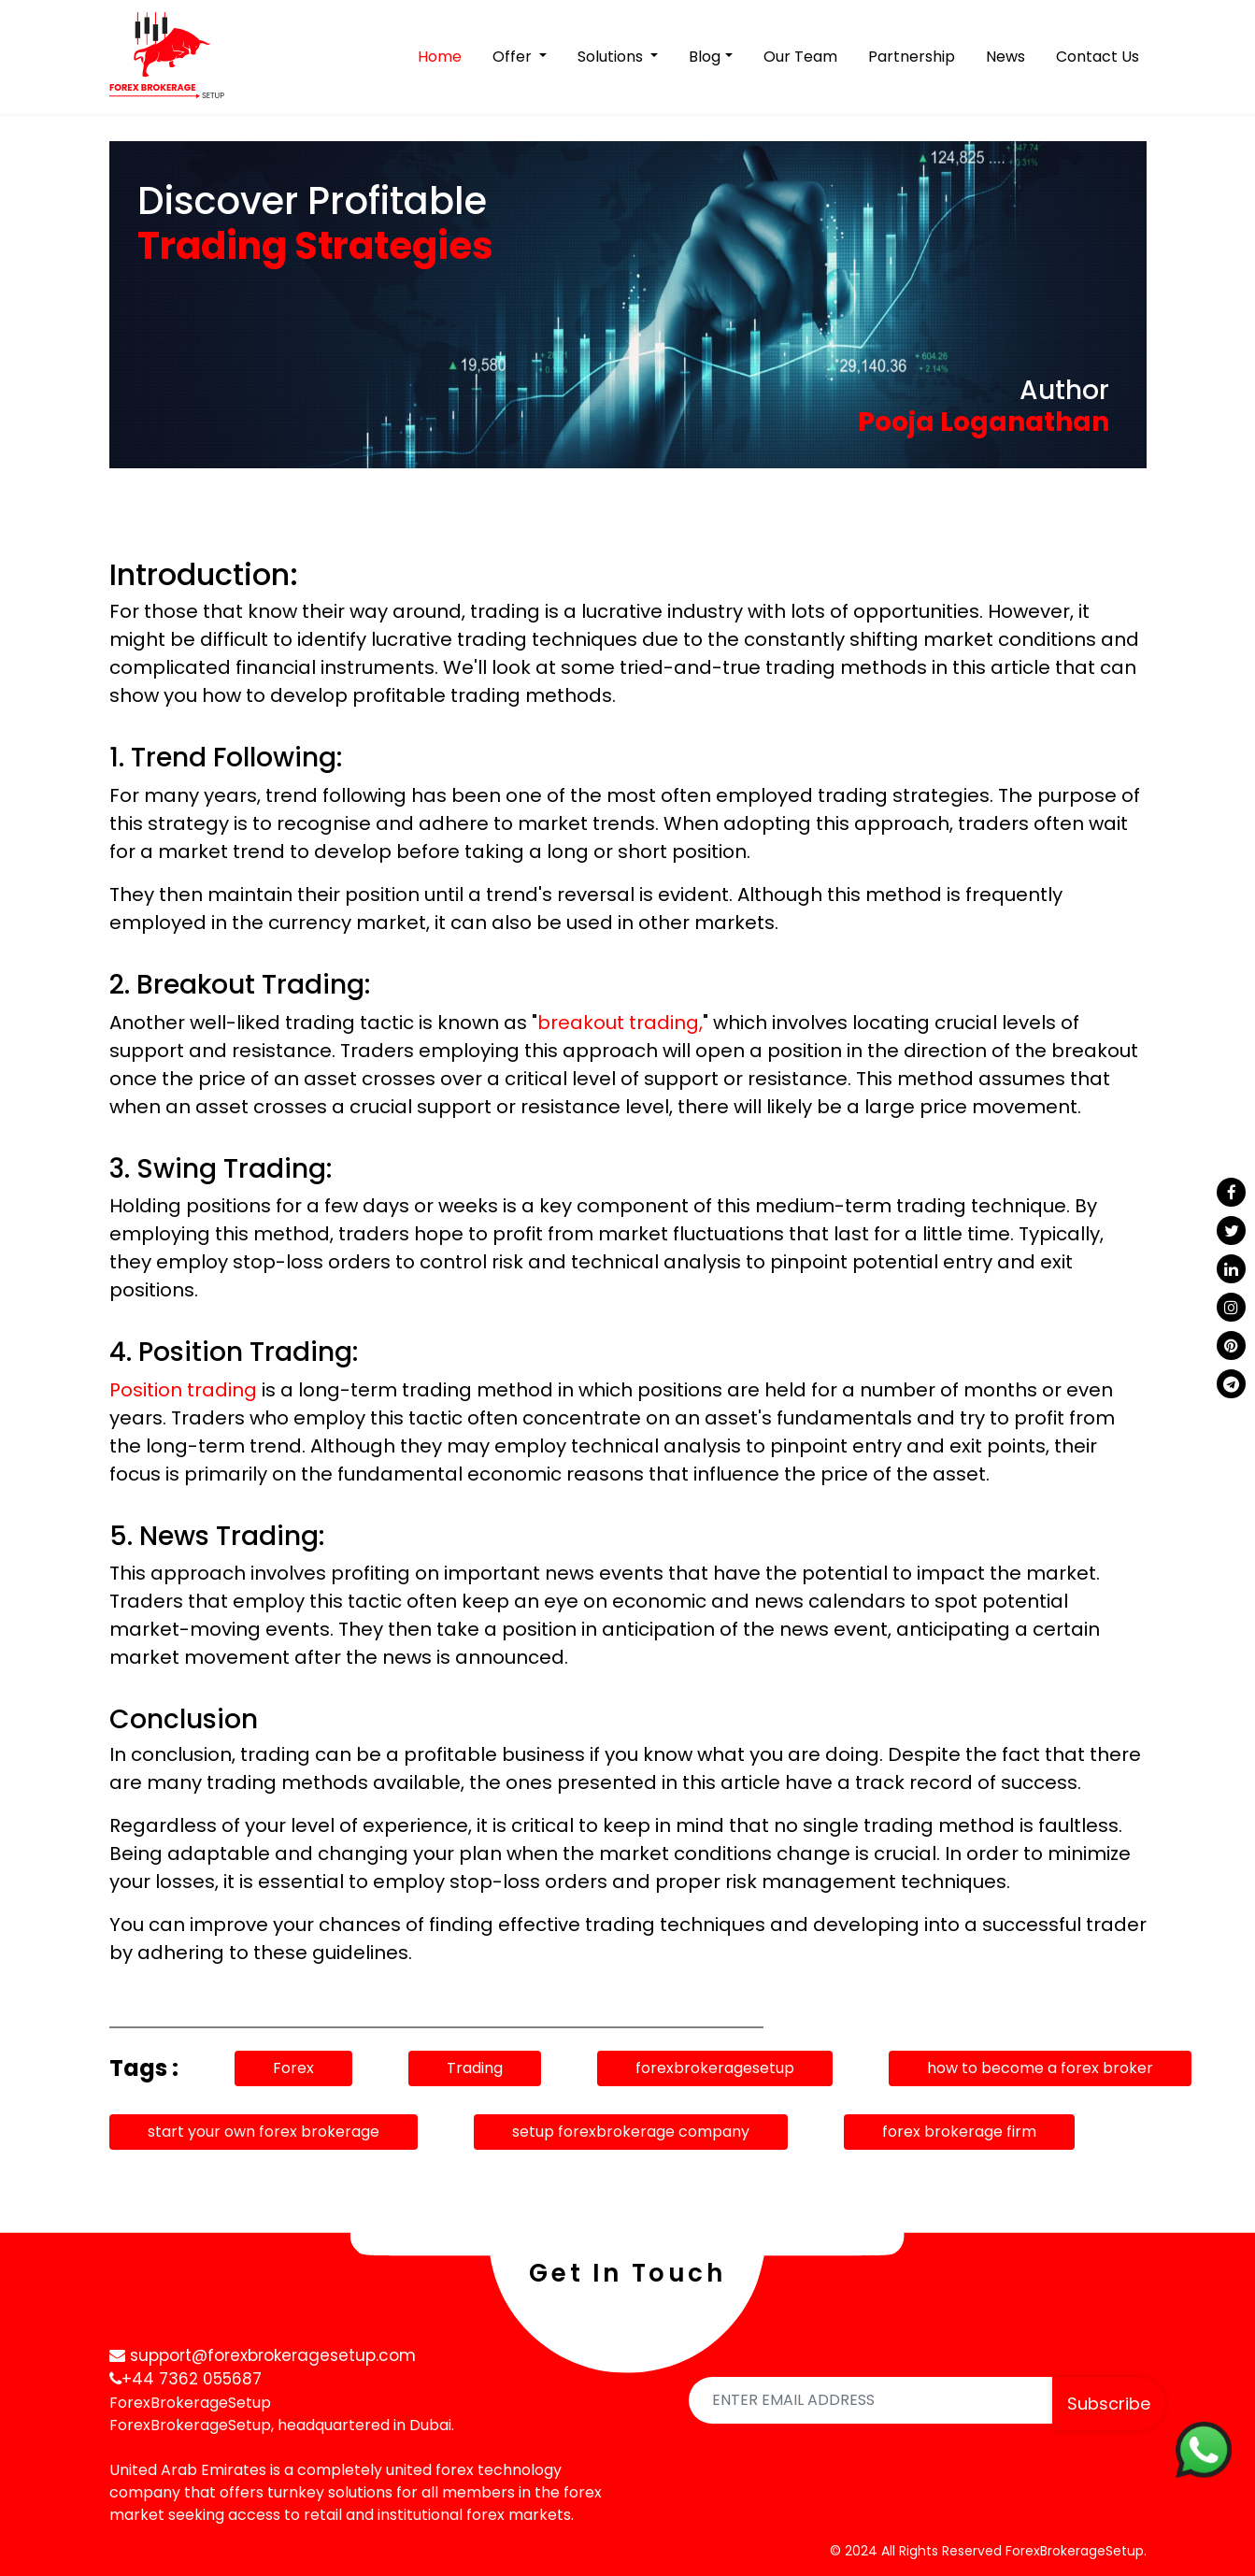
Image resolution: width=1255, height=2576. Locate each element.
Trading (475, 2068)
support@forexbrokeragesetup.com (262, 2355)
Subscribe (1108, 2403)
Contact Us (1097, 56)
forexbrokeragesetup (714, 2068)
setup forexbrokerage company (630, 2131)
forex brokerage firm (959, 2131)
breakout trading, (620, 1022)
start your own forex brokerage (263, 2131)
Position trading (183, 1390)
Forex (293, 2068)
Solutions (612, 56)
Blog (704, 56)
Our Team (800, 56)
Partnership (911, 56)
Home (443, 56)
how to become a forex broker (1040, 2068)
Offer (513, 56)
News (1005, 56)
